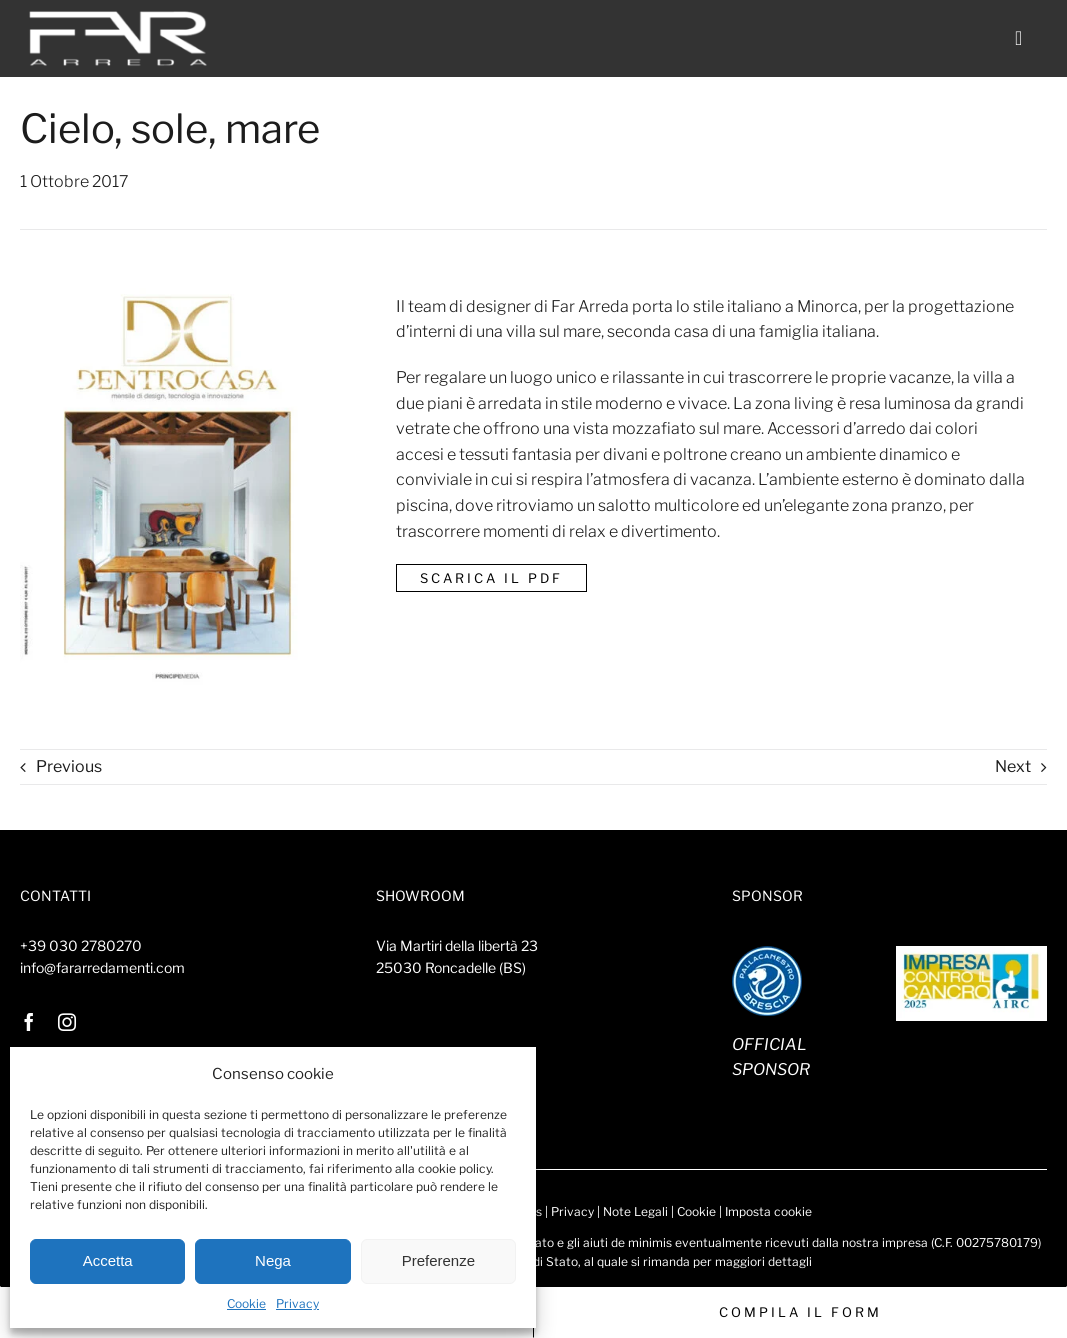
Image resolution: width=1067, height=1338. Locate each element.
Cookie (246, 1303)
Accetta (108, 1260)
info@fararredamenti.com (102, 967)
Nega (273, 1260)
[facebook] (29, 1022)
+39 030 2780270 (81, 945)
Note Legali (635, 1211)
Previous (69, 766)
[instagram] (67, 1022)
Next (1013, 766)
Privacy (297, 1303)
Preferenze (438, 1260)
